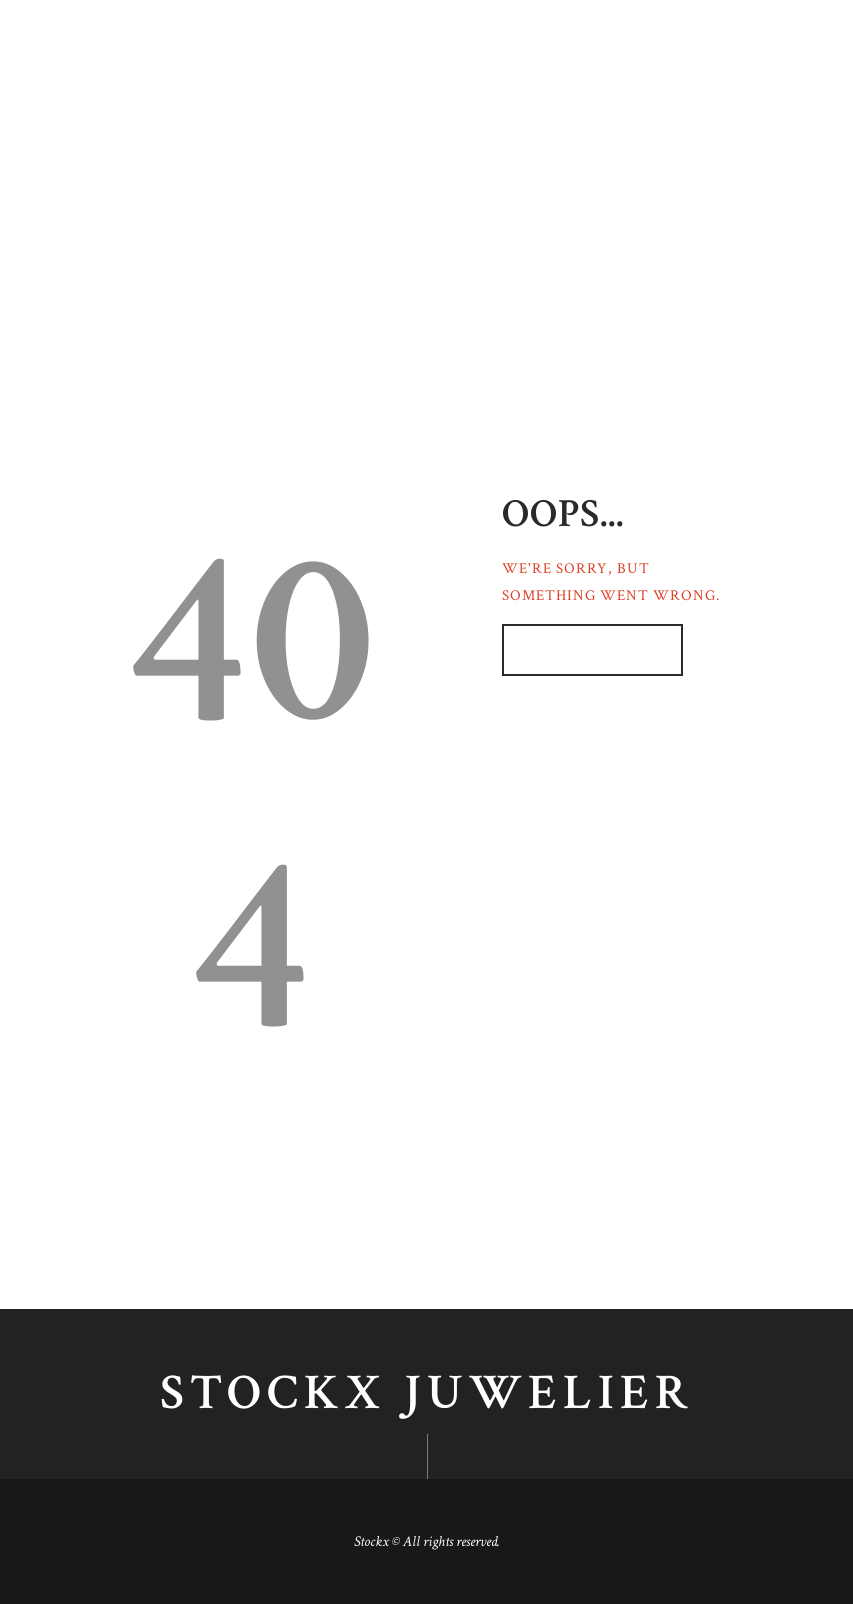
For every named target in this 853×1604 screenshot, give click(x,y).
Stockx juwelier (427, 1394)
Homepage (581, 649)
